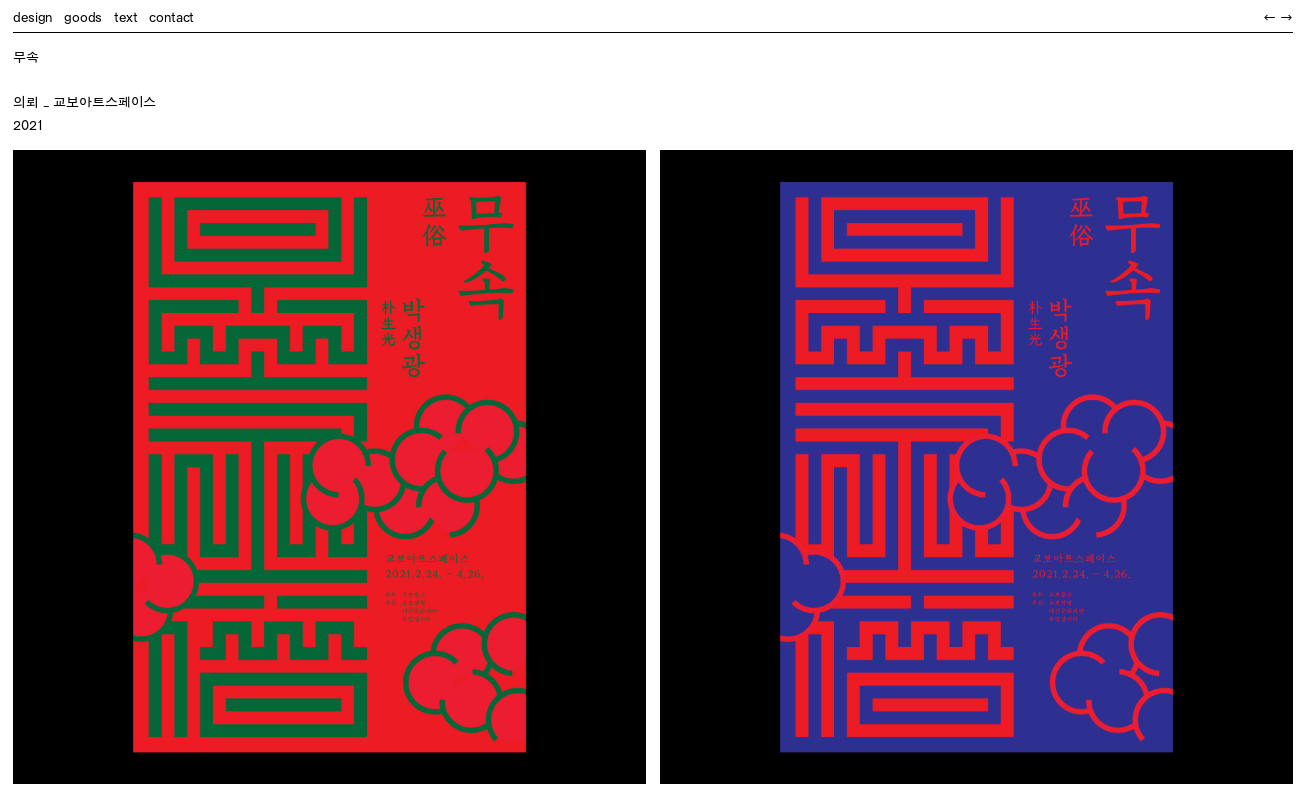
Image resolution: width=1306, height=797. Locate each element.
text (125, 17)
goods (83, 17)
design (32, 17)
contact (171, 17)
